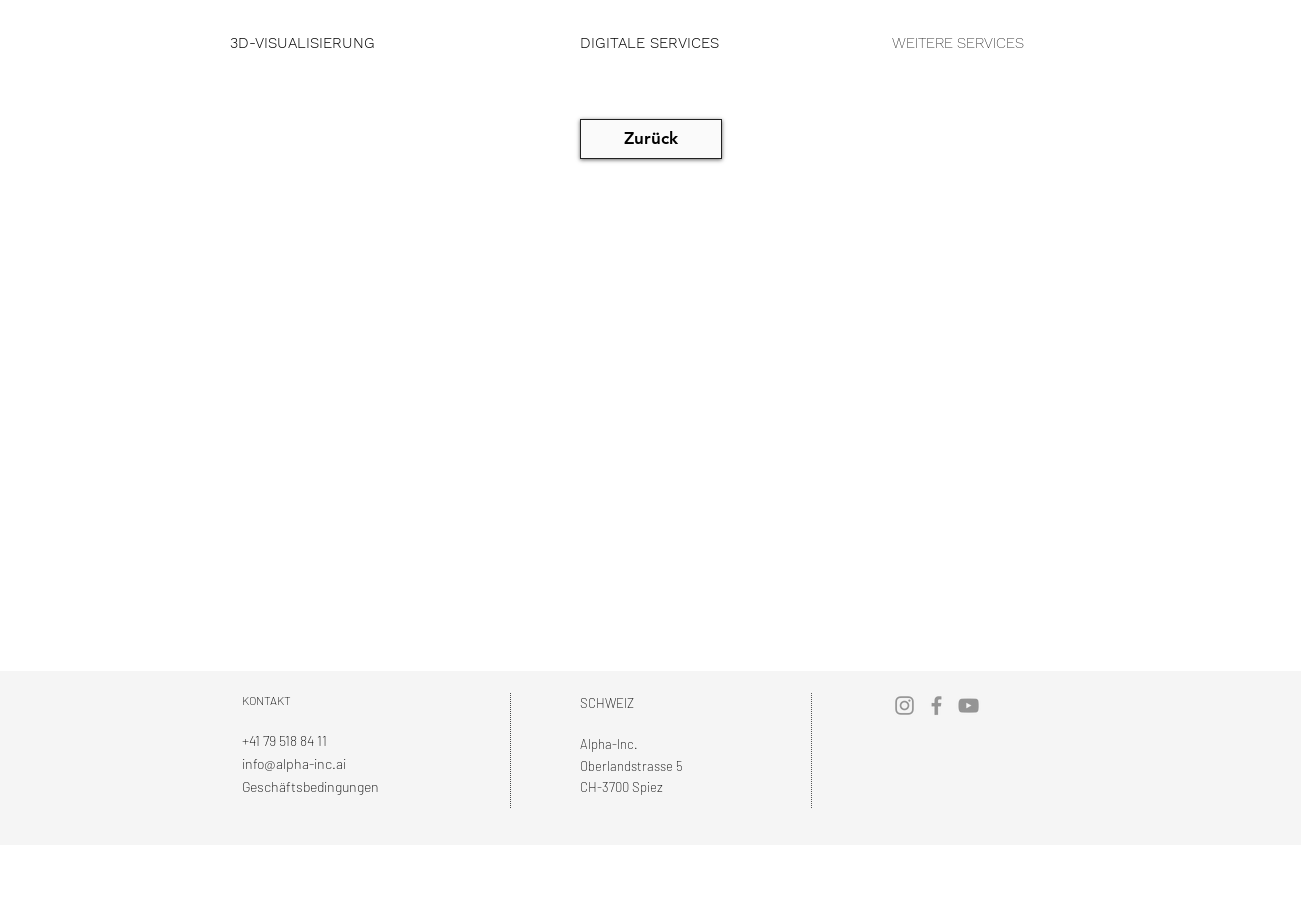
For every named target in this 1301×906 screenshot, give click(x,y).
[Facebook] (936, 705)
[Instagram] (904, 705)
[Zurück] (651, 139)
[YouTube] (968, 705)
